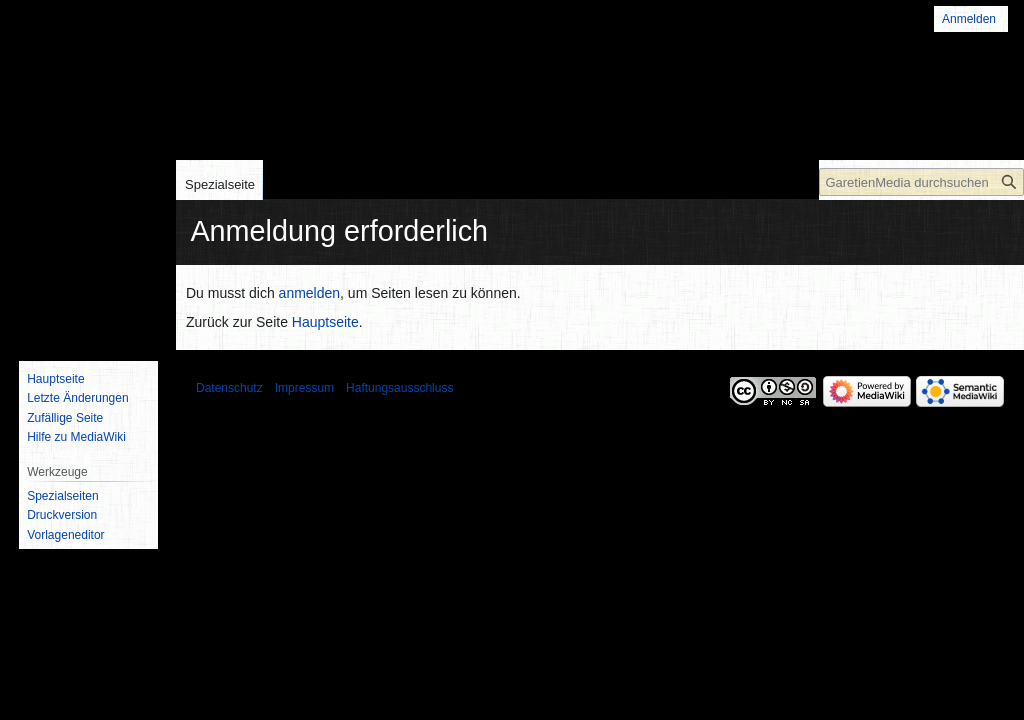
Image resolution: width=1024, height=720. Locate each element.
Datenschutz (229, 388)
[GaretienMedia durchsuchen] (921, 182)
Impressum (304, 388)
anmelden (310, 293)
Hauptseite (325, 322)
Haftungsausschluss (399, 388)
